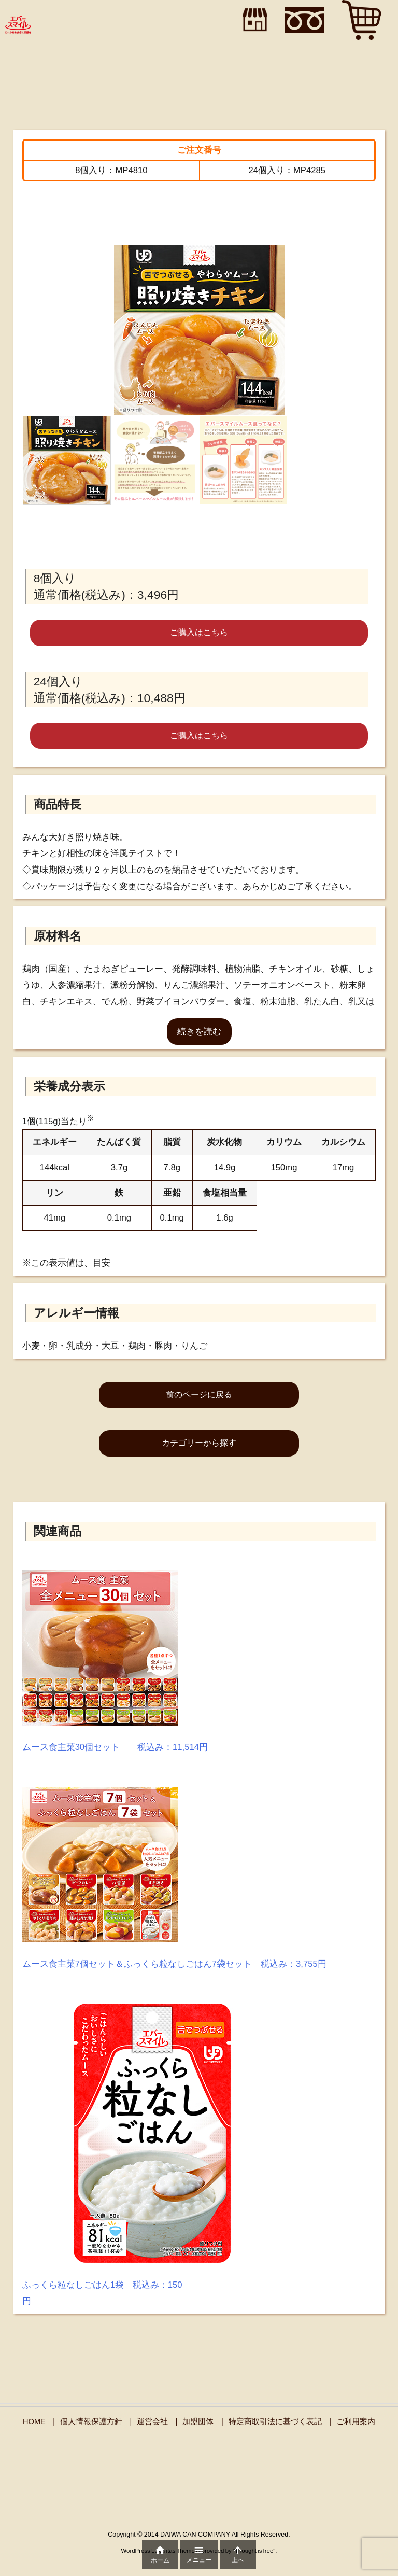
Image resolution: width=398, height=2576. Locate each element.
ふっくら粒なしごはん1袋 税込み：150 (102, 2285)
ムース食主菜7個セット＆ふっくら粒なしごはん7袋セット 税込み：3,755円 (174, 1964)
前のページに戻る (199, 1394)
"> (252, 19)
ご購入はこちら (199, 632)
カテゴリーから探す (199, 1442)
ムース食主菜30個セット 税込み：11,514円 (115, 1747)
